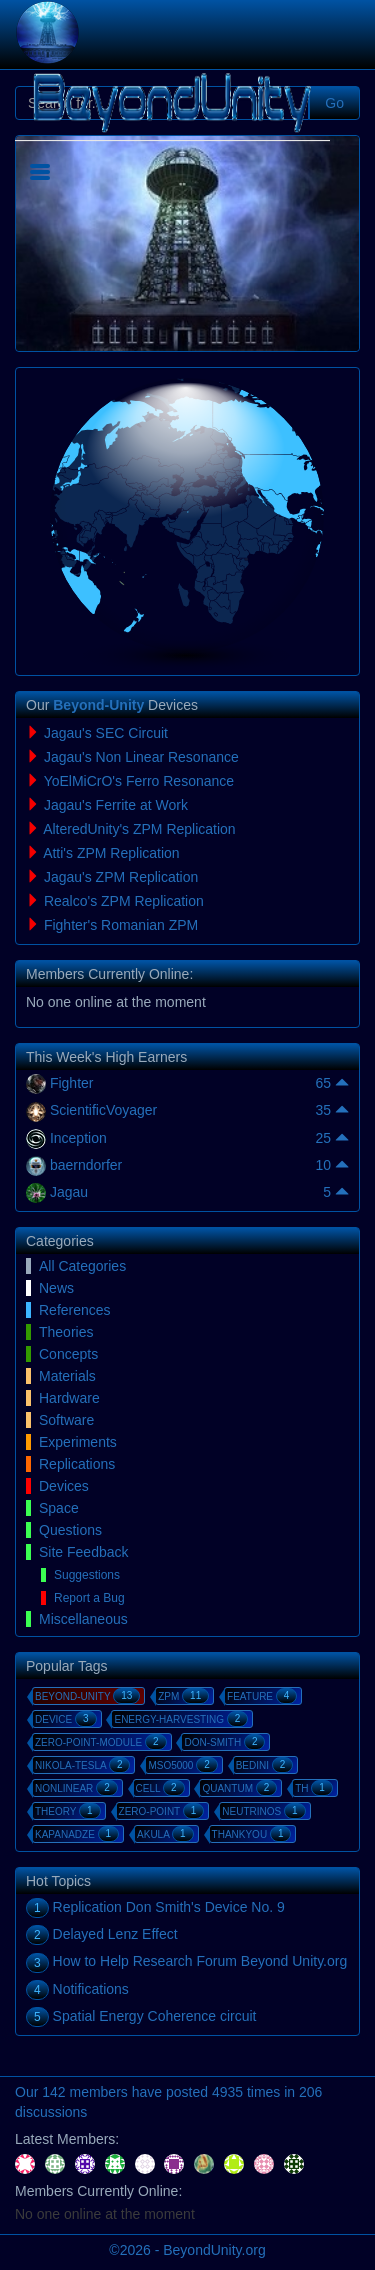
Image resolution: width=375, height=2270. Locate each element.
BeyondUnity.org (214, 2250)
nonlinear (76, 1788)
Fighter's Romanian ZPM (121, 925)
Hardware (69, 1398)
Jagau (69, 1192)
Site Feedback (84, 1552)
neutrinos (263, 1811)
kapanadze (77, 1834)
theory (68, 1811)
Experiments (78, 1442)
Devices (64, 1486)
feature (262, 1696)
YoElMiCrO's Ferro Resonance (139, 781)
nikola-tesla (82, 1765)
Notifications (91, 1989)
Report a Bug (89, 1598)
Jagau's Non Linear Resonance (141, 757)
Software (66, 1420)
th (314, 1788)
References (75, 1310)
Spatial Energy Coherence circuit (155, 2016)
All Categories (82, 1266)
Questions (70, 1530)
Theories (66, 1332)
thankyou (252, 1834)
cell (160, 1788)
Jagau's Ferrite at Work (116, 805)
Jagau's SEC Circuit (106, 733)
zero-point (162, 1811)
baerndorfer (86, 1165)
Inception (78, 1138)
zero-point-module (101, 1742)
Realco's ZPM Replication (124, 901)
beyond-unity (87, 1696)
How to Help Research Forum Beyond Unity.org (200, 1961)
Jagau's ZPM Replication (121, 877)
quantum (239, 1788)
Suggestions (87, 1575)
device (66, 1719)
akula (165, 1834)
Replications (77, 1464)
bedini (265, 1765)
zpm (183, 1696)
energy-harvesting (181, 1719)
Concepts (68, 1354)
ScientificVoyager (103, 1110)
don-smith (224, 1742)
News (56, 1288)
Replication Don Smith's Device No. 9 (169, 1907)
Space (59, 1508)
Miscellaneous (83, 1619)
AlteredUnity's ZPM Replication (139, 829)
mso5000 (182, 1765)
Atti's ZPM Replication (111, 853)
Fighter (72, 1083)
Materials (67, 1376)
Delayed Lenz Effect (115, 1934)
